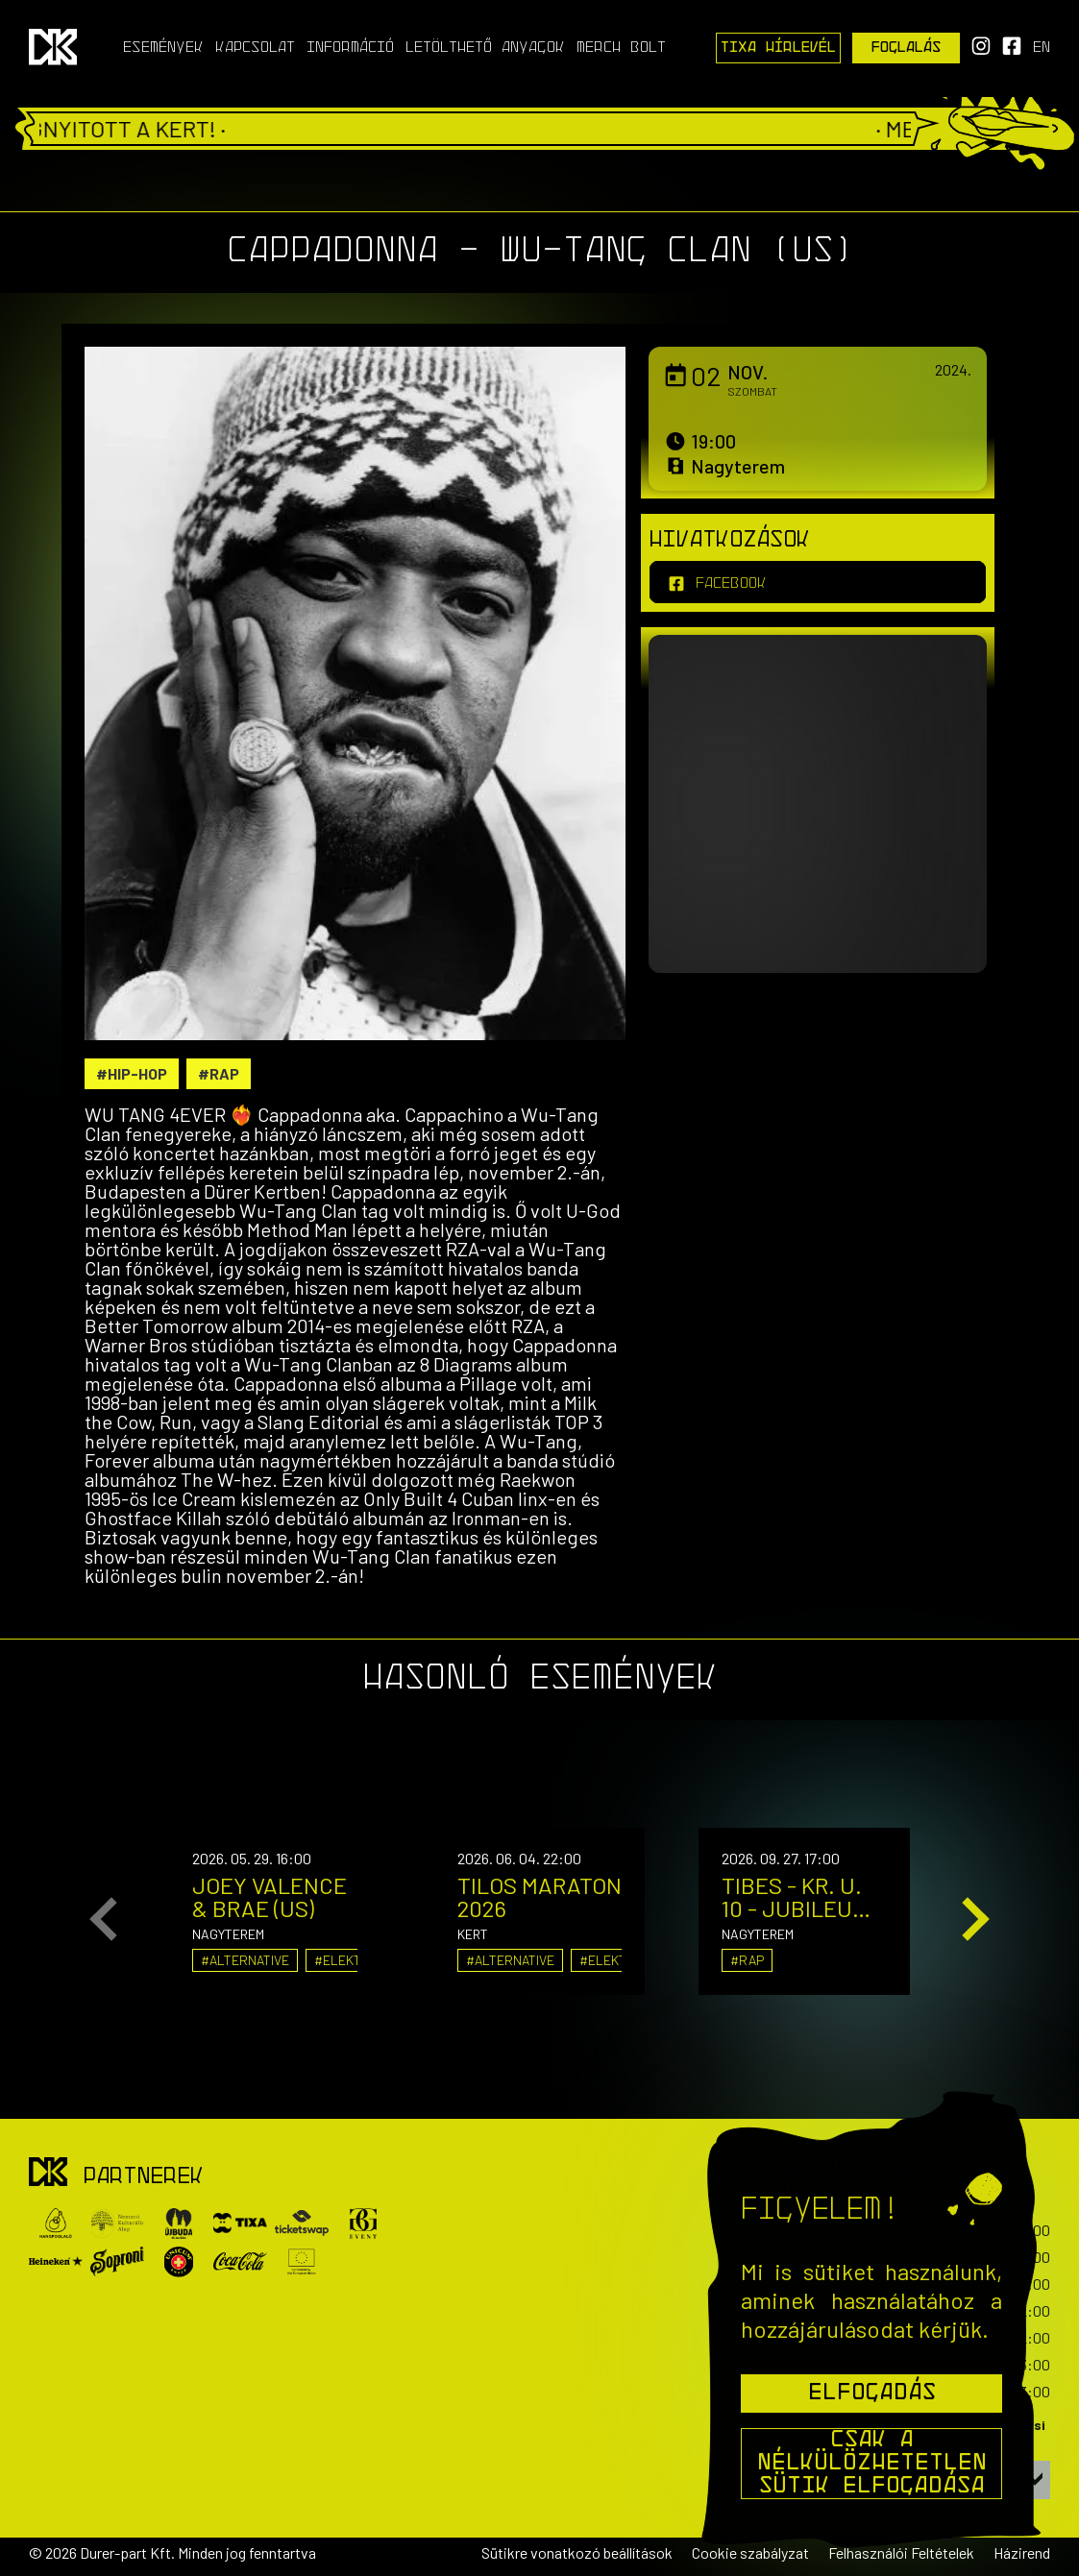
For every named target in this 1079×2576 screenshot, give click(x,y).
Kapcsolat (255, 48)
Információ (350, 48)
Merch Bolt (621, 48)
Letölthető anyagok (485, 48)
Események (163, 48)
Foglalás (906, 48)
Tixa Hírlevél (778, 48)
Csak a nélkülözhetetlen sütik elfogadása (872, 2463)
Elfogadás (872, 2393)
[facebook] (818, 582)
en (1041, 48)
